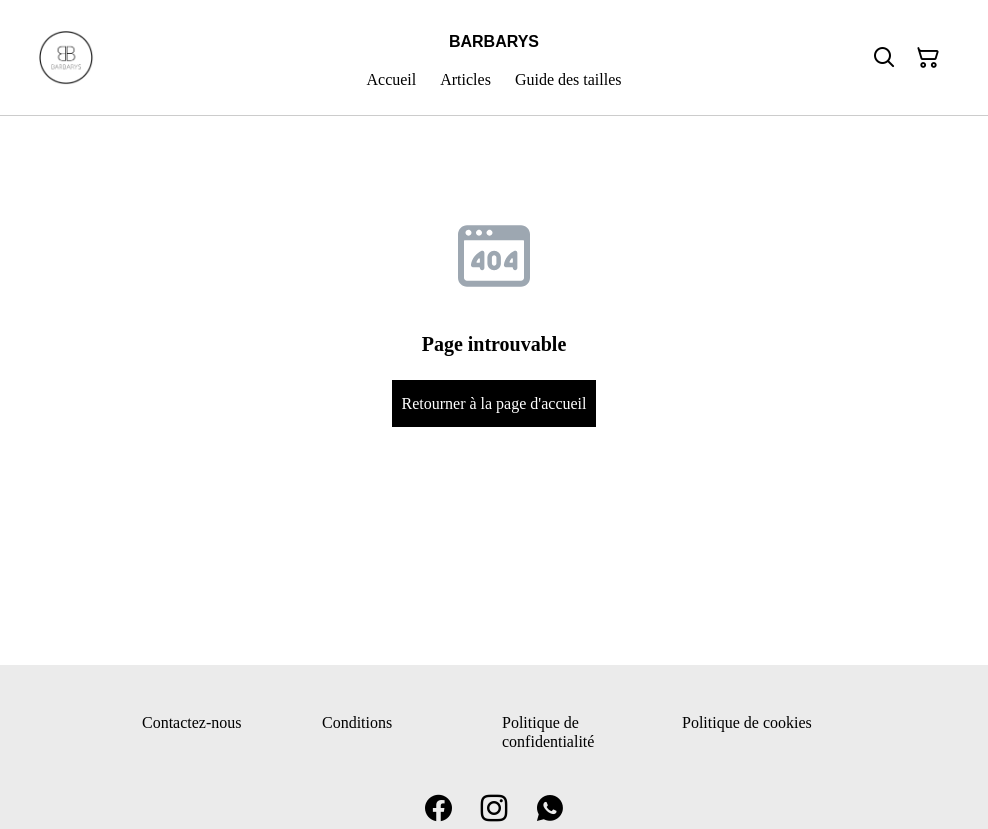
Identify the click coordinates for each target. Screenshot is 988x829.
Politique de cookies (747, 722)
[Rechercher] (884, 58)
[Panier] (928, 58)
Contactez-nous (192, 722)
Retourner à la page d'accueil (493, 403)
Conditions (357, 722)
